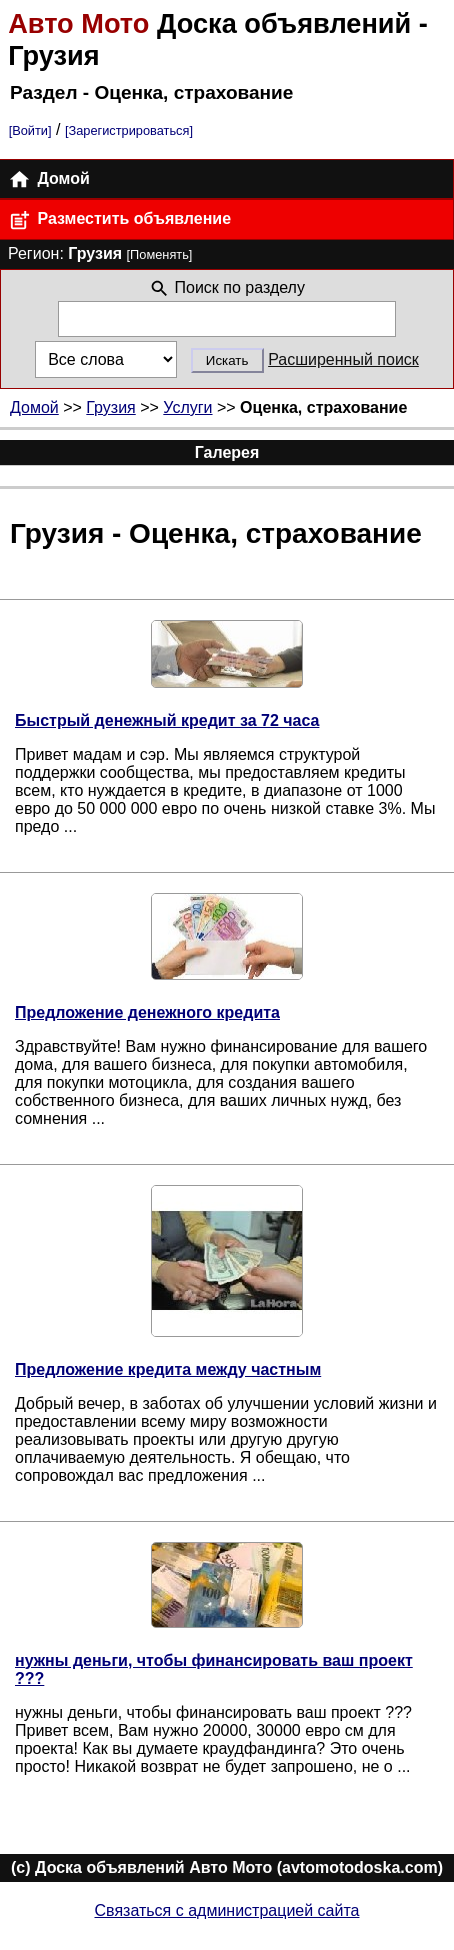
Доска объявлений (213, 23)
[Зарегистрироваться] (129, 130)
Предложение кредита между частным (168, 1369)
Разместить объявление (119, 220)
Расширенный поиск (343, 359)
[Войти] (30, 130)
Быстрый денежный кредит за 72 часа (167, 720)
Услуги (187, 407)
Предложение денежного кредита (147, 1012)
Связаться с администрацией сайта (227, 1910)
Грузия (110, 407)
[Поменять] (160, 254)
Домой (49, 179)
